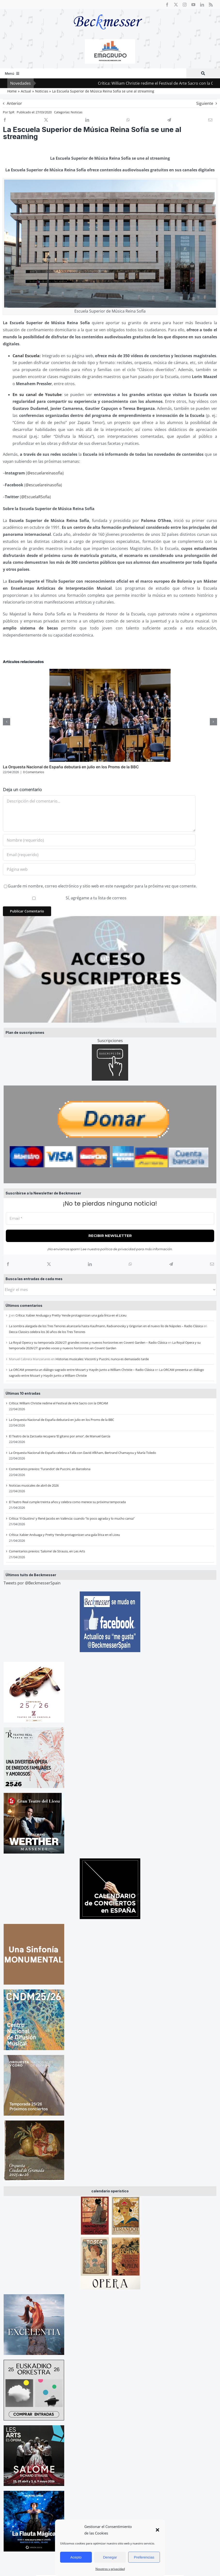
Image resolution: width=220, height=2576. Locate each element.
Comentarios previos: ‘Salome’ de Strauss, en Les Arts (47, 1551)
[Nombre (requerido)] (99, 840)
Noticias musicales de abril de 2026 (34, 1485)
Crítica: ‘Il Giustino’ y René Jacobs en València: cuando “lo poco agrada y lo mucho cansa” (72, 1518)
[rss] (211, 5)
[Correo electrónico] (212, 1264)
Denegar (110, 2557)
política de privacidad (117, 1249)
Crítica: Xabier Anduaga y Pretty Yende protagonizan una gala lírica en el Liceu (71, 1315)
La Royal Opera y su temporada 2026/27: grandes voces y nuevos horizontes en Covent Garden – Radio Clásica (88, 1342)
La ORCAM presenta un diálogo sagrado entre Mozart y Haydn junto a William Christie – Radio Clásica (81, 1369)
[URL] (99, 869)
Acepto (76, 2557)
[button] (157, 2529)
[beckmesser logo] (108, 11)
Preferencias (144, 2557)
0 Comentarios (33, 772)
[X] (49, 1264)
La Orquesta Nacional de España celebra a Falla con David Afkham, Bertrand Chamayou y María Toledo (82, 1452)
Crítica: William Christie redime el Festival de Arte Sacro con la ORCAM (58, 1403)
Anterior (14, 103)
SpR (11, 112)
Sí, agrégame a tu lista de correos (65, 898)
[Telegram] (171, 1264)
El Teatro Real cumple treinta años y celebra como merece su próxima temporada (67, 1502)
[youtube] (193, 5)
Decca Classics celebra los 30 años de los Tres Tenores (47, 1332)
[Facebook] (8, 1264)
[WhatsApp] (130, 1264)
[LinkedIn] (90, 1264)
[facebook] (167, 5)
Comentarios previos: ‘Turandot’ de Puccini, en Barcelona (49, 1469)
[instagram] (185, 5)
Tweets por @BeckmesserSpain (32, 1583)
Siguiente (204, 103)
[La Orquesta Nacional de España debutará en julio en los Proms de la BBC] (110, 671)
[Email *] (110, 1218)
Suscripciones (110, 1040)
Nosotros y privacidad (110, 2569)
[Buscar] (203, 73)
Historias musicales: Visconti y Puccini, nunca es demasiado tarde (102, 1359)
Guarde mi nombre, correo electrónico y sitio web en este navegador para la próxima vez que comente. (102, 886)
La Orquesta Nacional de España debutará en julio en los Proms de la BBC (61, 1419)
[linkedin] (202, 5)
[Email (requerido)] (99, 855)
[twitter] (176, 5)
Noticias (76, 112)
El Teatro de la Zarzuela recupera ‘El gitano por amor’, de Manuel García (59, 1436)
